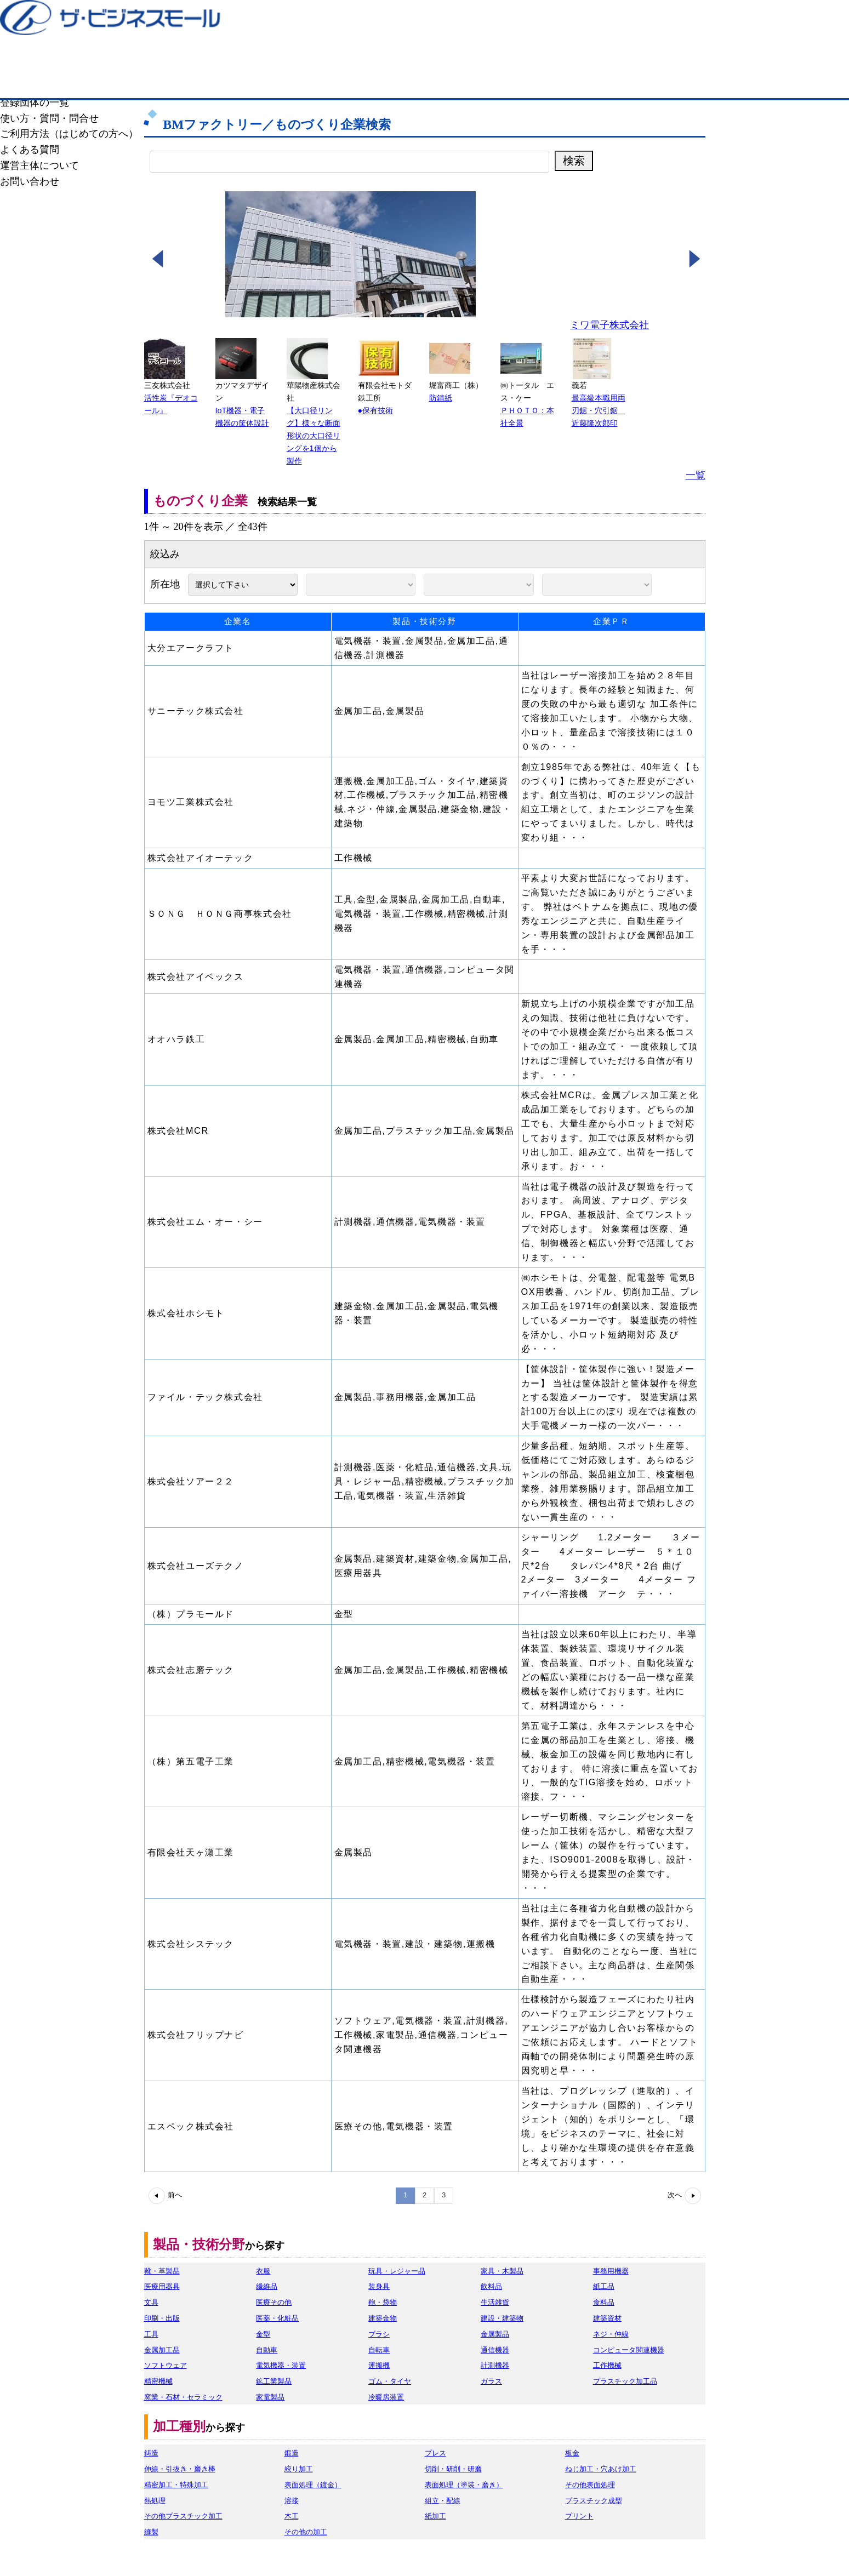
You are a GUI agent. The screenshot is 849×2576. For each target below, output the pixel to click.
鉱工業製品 (274, 2381)
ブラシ (379, 2334)
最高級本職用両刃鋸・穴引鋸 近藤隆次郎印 (598, 410)
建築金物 (382, 2318)
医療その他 (274, 2302)
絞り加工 (298, 2469)
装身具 (379, 2286)
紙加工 (435, 2516)
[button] (157, 262)
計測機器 (495, 2365)
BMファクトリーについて (556, 81)
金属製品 (495, 2334)
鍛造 (291, 2453)
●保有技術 (376, 410)
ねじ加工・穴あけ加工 (600, 2469)
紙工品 (603, 2286)
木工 (291, 2516)
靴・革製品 (162, 2271)
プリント (579, 2516)
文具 (151, 2302)
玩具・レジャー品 (396, 2271)
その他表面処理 (590, 2485)
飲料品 (491, 2286)
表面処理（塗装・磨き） (464, 2485)
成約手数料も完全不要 (338, 59)
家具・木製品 (502, 2271)
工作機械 (607, 2365)
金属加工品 (162, 2350)
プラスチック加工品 (625, 2381)
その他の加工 (305, 2532)
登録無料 (196, 59)
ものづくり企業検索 (294, 81)
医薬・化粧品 (277, 2318)
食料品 (603, 2302)
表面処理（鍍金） (312, 2485)
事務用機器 (611, 2271)
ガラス (491, 2381)
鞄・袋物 (382, 2302)
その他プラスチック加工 (183, 2516)
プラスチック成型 (593, 2501)
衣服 (263, 2271)
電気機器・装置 (281, 2365)
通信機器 (495, 2350)
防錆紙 (440, 397)
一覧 (695, 475)
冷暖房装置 (386, 2397)
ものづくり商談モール (425, 81)
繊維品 (266, 2286)
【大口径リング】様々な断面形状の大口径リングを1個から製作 (313, 435)
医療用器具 (162, 2286)
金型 (263, 2334)
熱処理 (155, 2501)
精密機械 (158, 2381)
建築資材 (607, 2318)
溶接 (291, 2501)
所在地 (167, 584)
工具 (151, 2334)
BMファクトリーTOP (161, 81)
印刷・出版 (162, 2318)
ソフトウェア (165, 2365)
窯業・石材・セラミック (183, 2397)
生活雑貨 (495, 2302)
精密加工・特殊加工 (176, 2485)
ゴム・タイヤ (389, 2381)
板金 (572, 2453)
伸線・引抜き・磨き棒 (179, 2469)
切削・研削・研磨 (453, 2469)
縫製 (151, 2532)
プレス (435, 2453)
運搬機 (379, 2365)
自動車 (266, 2350)
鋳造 (151, 2453)
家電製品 (270, 2397)
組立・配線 (442, 2501)
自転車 (379, 2350)
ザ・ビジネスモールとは (563, 18)
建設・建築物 (502, 2318)
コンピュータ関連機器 (628, 2350)
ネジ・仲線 (611, 2334)
